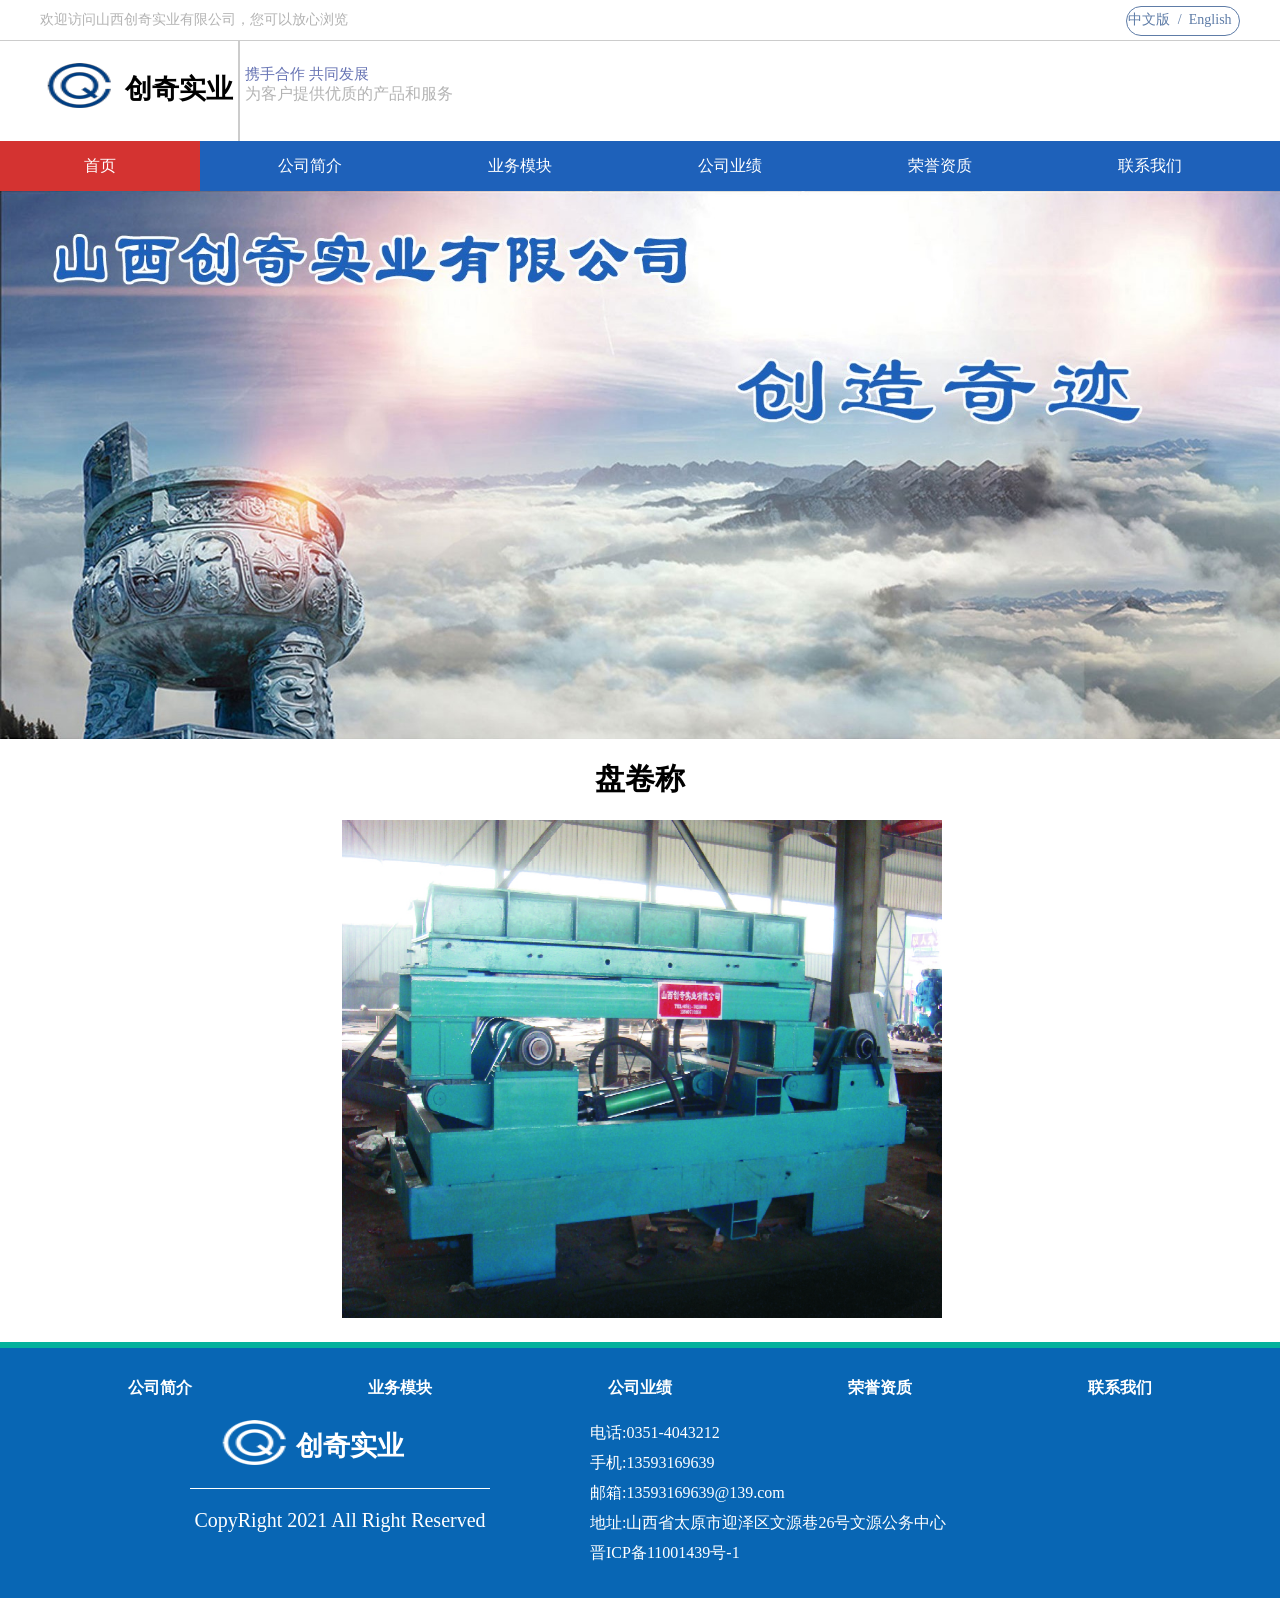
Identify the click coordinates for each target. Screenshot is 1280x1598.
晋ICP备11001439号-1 (665, 1552)
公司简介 (310, 165)
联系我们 (1150, 165)
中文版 (1149, 19)
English (1210, 19)
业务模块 (520, 165)
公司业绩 (730, 165)
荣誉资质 (940, 165)
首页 (100, 165)
